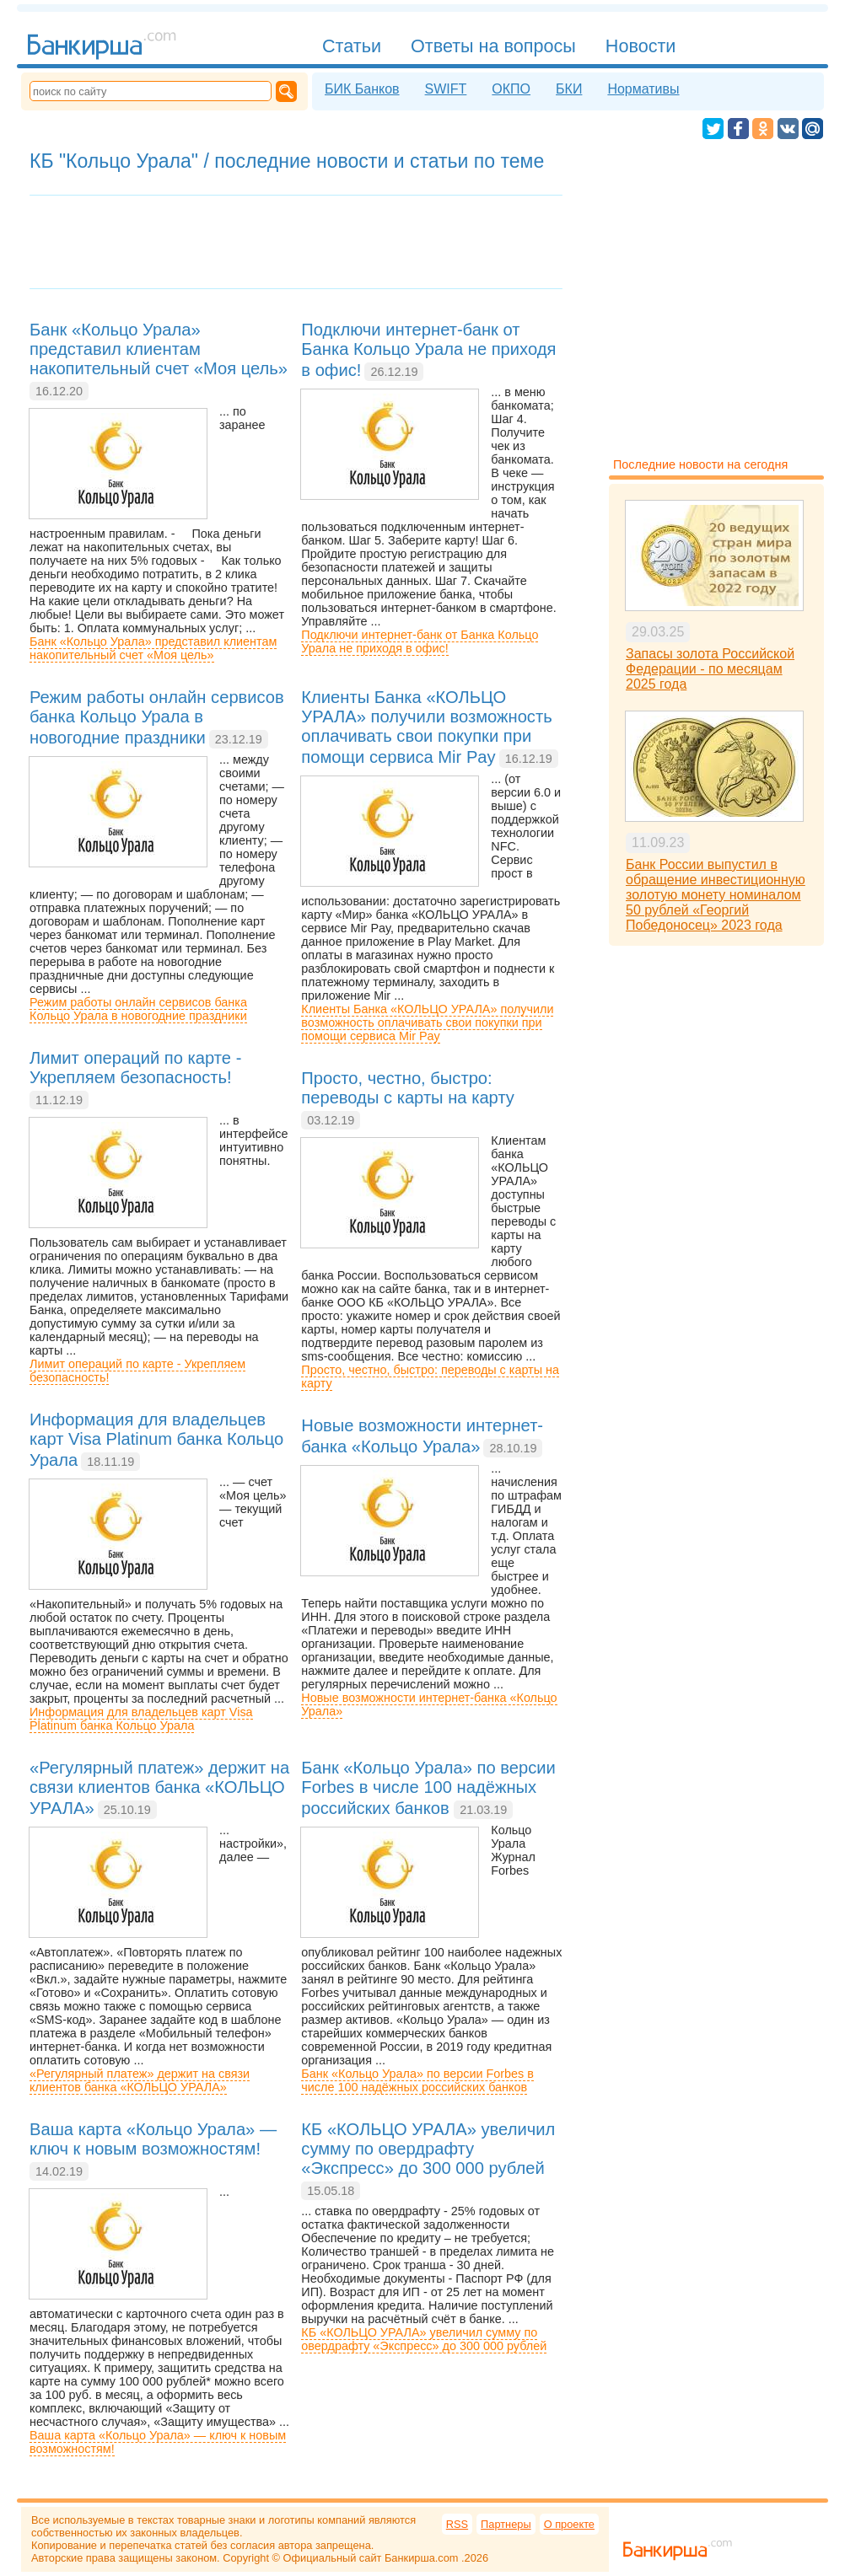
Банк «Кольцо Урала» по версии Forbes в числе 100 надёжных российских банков (417, 2080)
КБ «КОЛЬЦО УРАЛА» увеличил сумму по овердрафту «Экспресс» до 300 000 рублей (423, 2339)
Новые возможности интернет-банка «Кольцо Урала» (429, 1704)
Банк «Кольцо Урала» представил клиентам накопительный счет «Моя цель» (153, 648)
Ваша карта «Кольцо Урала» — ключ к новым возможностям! (158, 2441)
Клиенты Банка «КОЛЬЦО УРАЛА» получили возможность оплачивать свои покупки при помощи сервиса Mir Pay (427, 1022)
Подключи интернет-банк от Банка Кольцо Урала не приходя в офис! (419, 641)
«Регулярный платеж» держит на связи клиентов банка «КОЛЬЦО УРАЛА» (140, 2080)
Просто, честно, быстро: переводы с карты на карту (430, 1376)
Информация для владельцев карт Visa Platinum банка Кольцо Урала (141, 1718)
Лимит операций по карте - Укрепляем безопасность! (137, 1370)
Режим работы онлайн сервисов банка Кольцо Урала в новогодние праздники (138, 1009)
